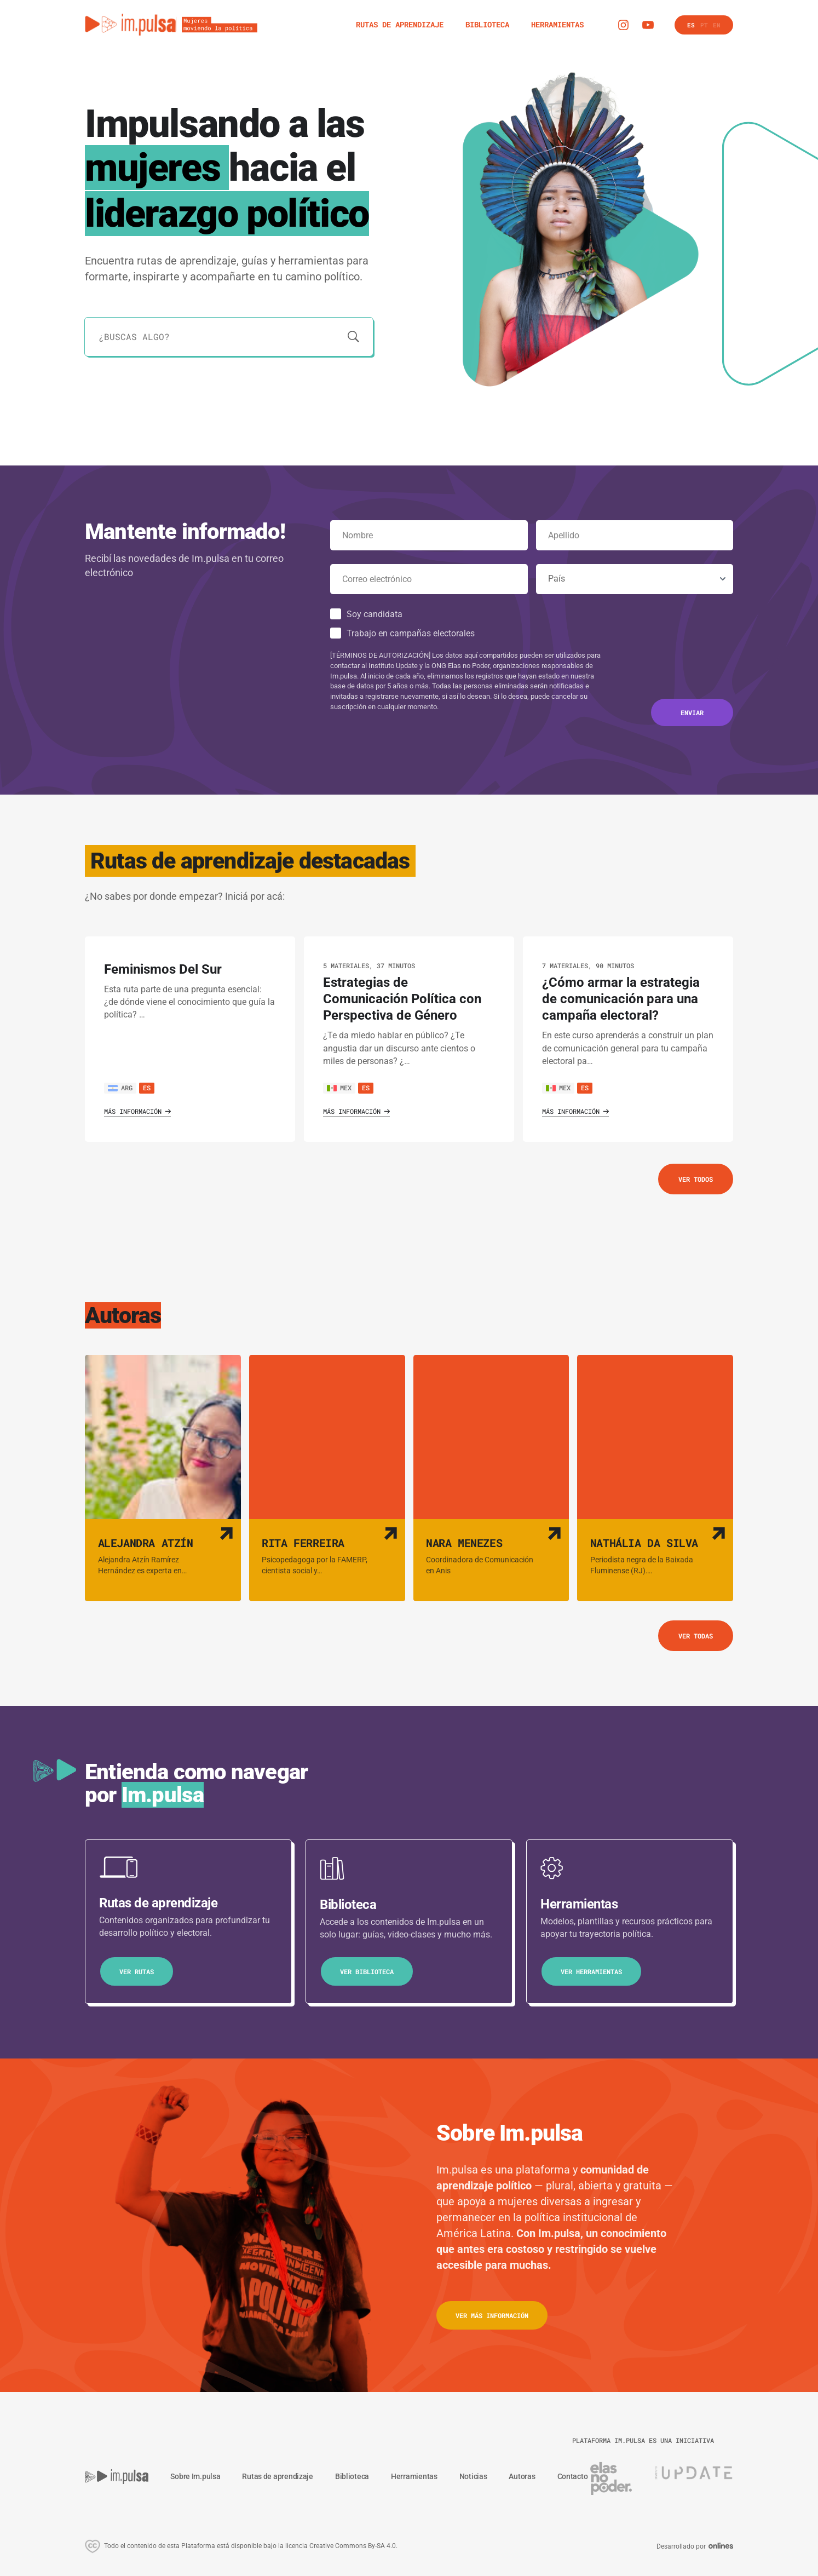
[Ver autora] (163, 1478)
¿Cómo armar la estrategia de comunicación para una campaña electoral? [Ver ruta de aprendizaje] (621, 999)
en (717, 25)
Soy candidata (374, 614)
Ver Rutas (136, 1971)
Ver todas (695, 1635)
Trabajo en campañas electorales (411, 633)
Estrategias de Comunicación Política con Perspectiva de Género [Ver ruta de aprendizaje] (402, 999)
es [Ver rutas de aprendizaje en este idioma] (147, 1087)
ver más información (492, 2315)
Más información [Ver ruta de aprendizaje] (137, 1111)
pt (704, 25)
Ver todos (695, 1179)
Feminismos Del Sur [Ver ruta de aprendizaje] (163, 969)
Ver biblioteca (367, 1971)
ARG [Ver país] (120, 1087)
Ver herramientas (591, 1971)
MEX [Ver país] (339, 1087)
